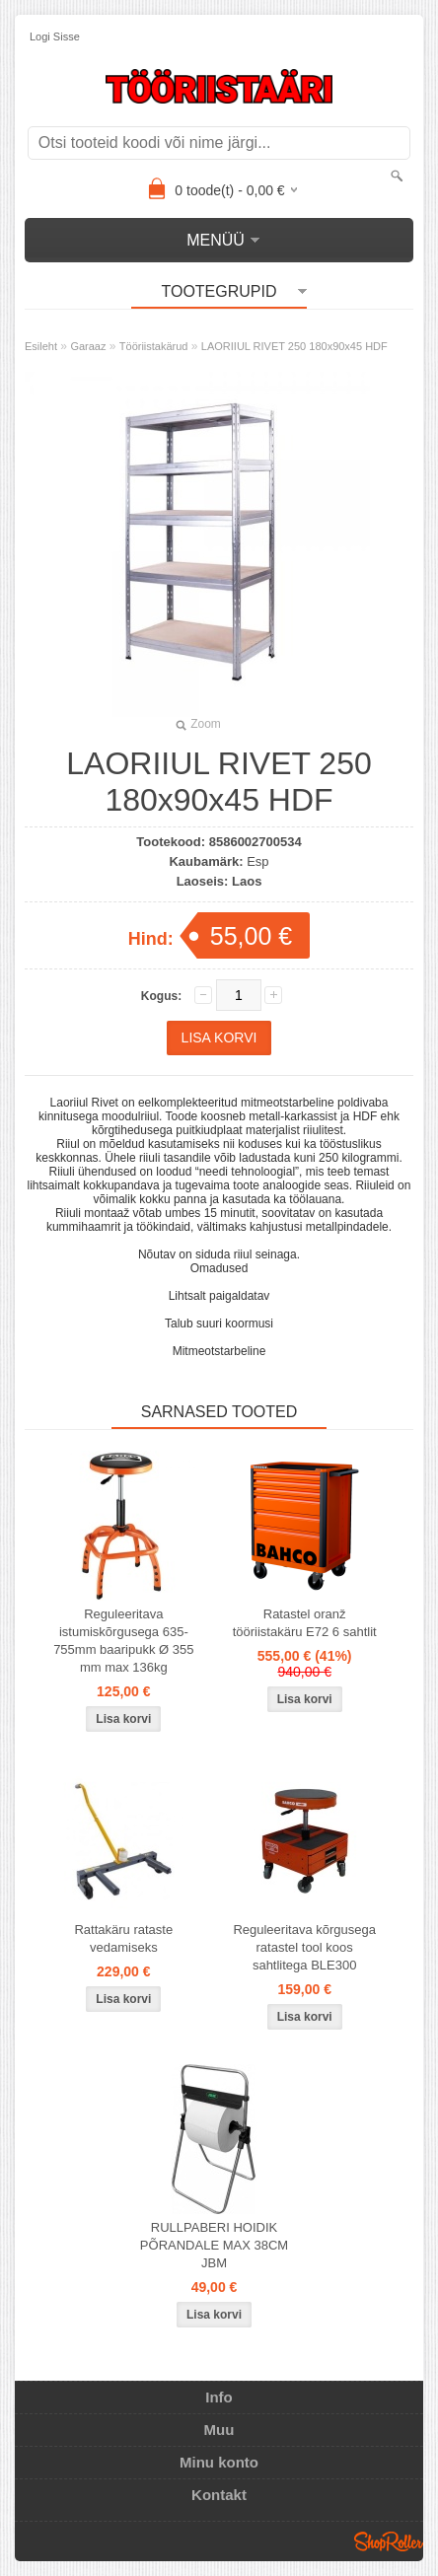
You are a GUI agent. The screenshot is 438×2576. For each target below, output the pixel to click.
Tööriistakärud (153, 346)
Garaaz (88, 346)
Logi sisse (55, 36)
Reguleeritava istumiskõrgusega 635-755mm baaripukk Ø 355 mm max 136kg (123, 1641)
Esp (257, 861)
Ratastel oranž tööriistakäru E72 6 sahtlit (305, 1623)
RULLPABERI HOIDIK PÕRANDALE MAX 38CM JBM (214, 2245)
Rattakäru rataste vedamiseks (123, 1938)
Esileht (41, 346)
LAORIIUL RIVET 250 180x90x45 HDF (294, 346)
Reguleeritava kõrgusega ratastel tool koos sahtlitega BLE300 (304, 1947)
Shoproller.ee (388, 2541)
